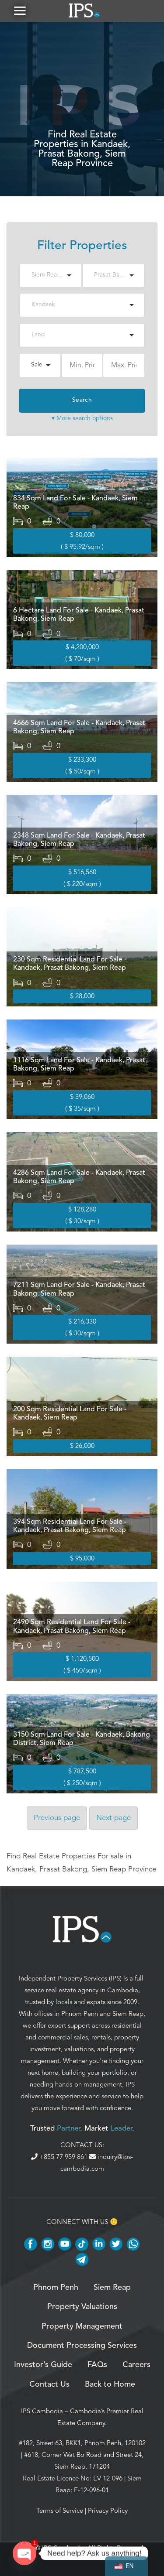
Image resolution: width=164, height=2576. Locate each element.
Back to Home (110, 2384)
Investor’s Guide (43, 2365)
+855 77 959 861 (60, 2157)
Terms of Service (59, 2510)
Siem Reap (127, 2014)
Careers (136, 2365)
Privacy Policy (108, 2510)
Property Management (82, 2326)
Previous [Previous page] (57, 1817)
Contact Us (49, 2384)
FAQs (97, 2365)
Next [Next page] (113, 1817)
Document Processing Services (82, 2346)
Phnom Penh (79, 2014)
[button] (20, 10)
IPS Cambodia (42, 2411)
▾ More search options (82, 418)
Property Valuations (82, 2307)
